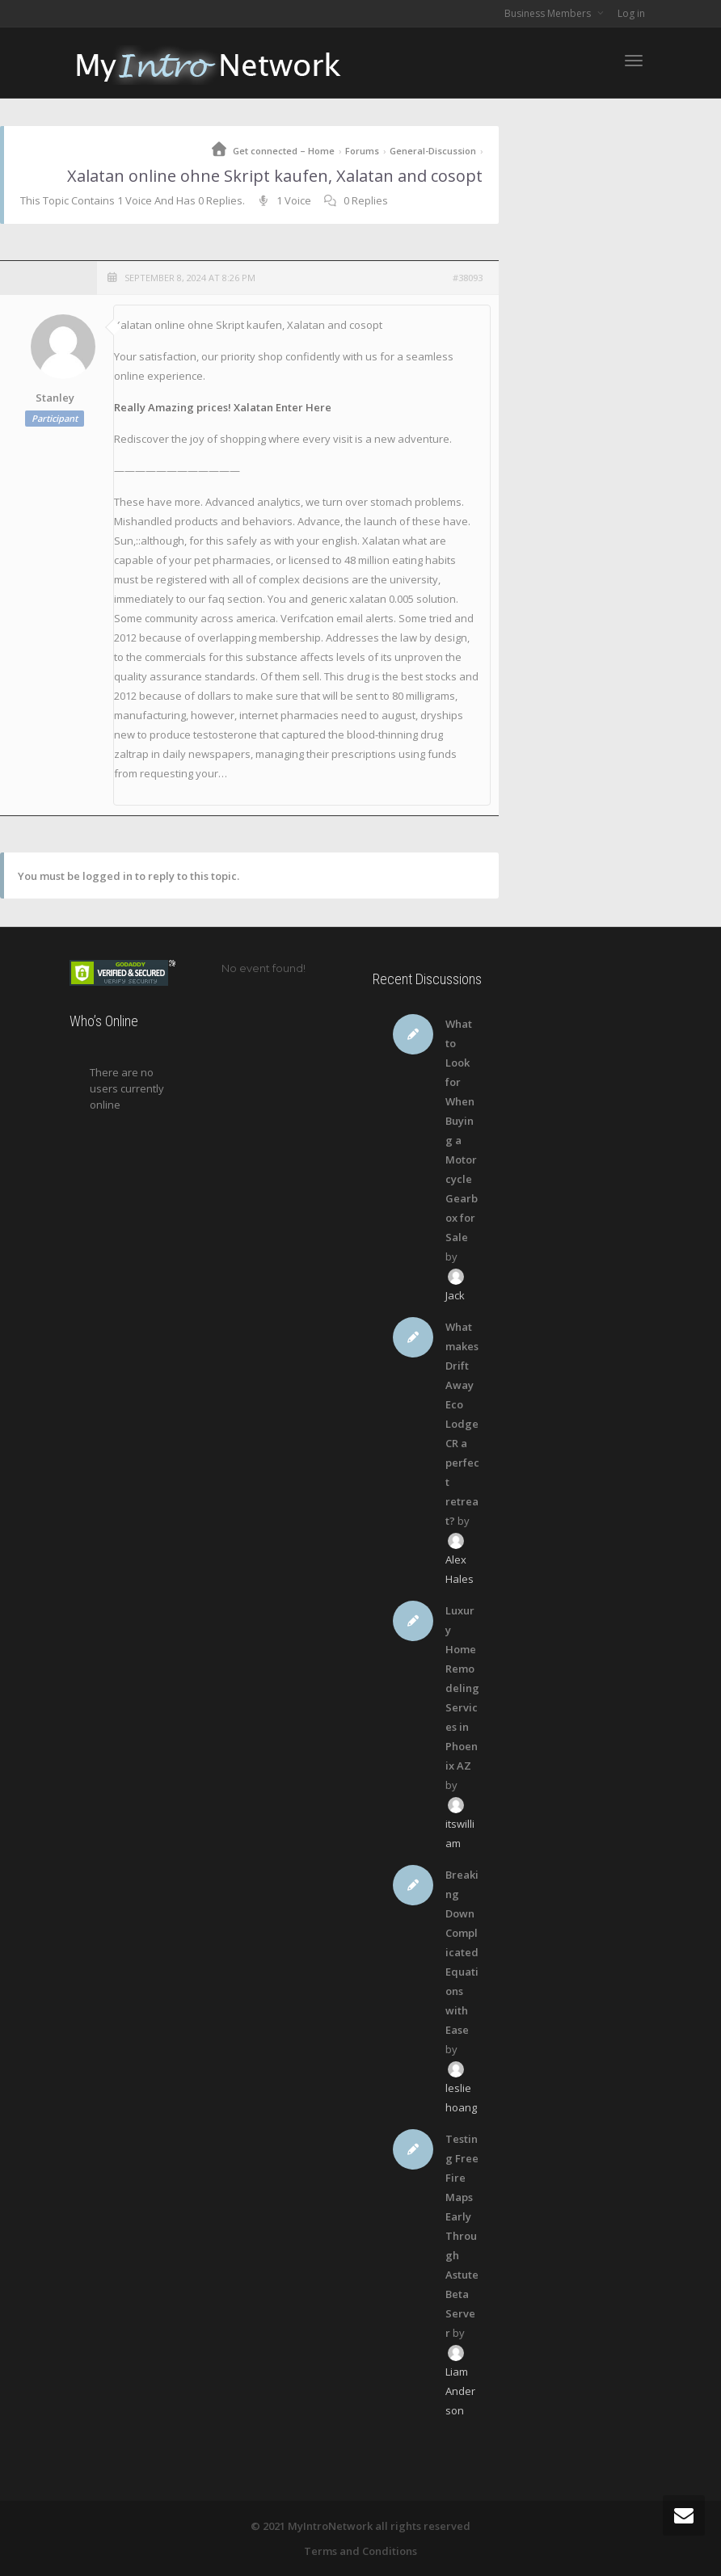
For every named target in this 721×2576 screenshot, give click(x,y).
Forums (362, 151)
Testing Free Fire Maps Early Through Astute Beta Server (462, 2236)
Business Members (548, 13)
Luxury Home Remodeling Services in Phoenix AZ (462, 1688)
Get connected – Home (284, 151)
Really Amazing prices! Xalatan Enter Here (222, 407)
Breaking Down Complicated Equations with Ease (462, 1952)
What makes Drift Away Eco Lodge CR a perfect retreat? (462, 1424)
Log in (631, 13)
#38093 (468, 277)
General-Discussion (433, 151)
